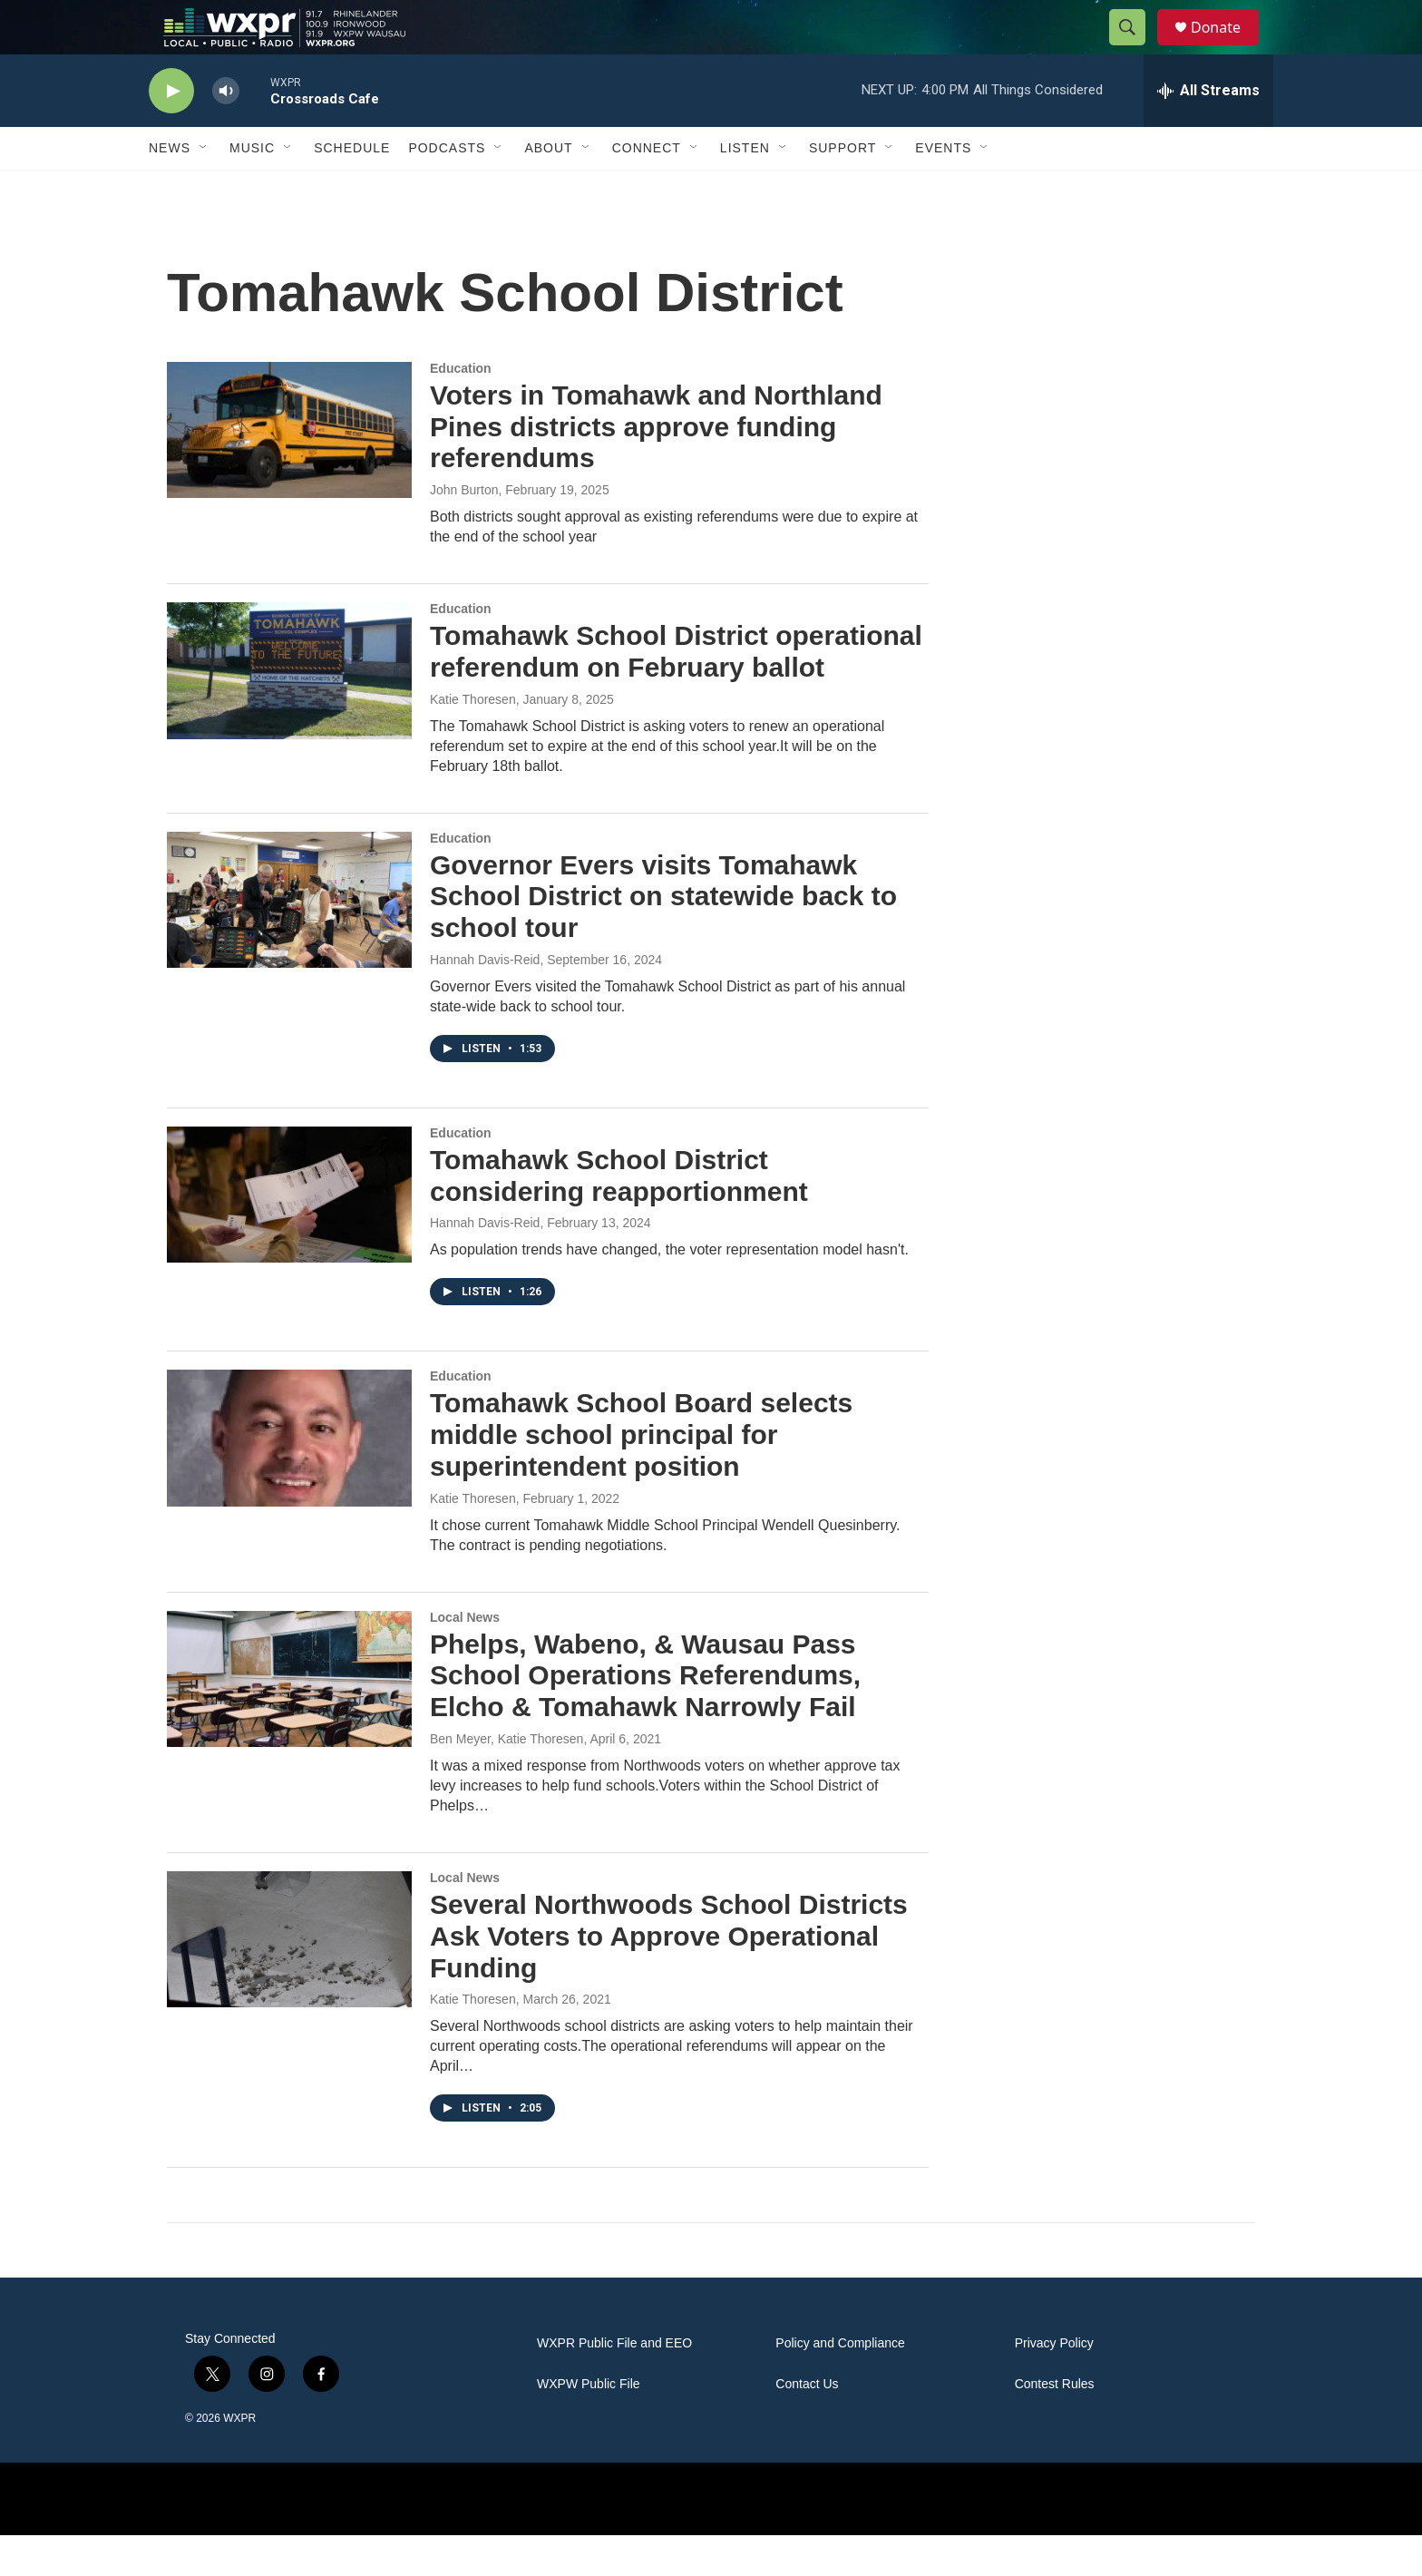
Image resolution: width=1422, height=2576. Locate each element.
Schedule (352, 188)
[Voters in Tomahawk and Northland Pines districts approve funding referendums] (289, 471)
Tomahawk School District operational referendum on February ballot (676, 692)
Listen (745, 188)
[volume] (225, 132)
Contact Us (806, 2425)
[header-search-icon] (1135, 48)
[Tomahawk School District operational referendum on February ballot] (289, 711)
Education (461, 409)
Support (842, 188)
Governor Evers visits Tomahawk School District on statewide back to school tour (663, 937)
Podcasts (446, 188)
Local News (465, 1658)
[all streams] (1208, 131)
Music (252, 188)
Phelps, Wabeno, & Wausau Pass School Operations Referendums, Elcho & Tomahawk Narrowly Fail (645, 1716)
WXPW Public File (588, 2425)
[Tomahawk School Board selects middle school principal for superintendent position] (289, 1478)
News (169, 188)
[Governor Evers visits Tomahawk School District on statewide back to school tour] (289, 941)
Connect (646, 188)
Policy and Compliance (839, 2384)
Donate (1227, 47)
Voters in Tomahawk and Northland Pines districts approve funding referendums (656, 467)
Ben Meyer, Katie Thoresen (506, 1779)
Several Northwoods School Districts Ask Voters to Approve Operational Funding (669, 1977)
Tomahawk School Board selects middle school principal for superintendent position (641, 1475)
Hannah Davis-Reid (485, 1000)
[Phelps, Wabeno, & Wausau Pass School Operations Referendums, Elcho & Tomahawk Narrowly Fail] (289, 1720)
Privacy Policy (1054, 2384)
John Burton (464, 530)
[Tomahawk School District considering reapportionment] (289, 1235)
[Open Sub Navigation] (204, 188)
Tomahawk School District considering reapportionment (619, 1216)
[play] (171, 132)
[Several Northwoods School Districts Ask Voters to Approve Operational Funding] (289, 1980)
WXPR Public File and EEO (614, 2384)
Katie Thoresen (473, 740)
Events (943, 188)
